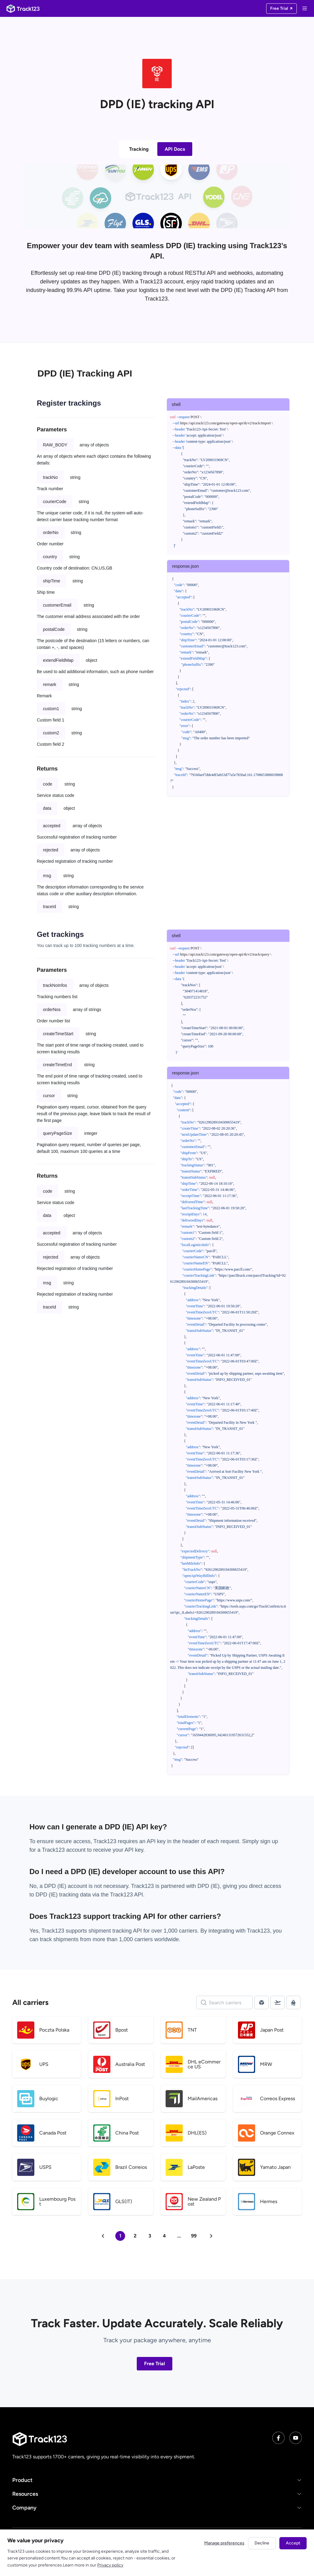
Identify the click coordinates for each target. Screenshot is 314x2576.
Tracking (139, 149)
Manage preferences (224, 2543)
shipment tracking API (115, 1931)
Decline (262, 2543)
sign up (269, 1841)
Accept (293, 2543)
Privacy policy (110, 2565)
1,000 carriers (136, 1939)
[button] (157, 2480)
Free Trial (154, 2363)
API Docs (175, 149)
